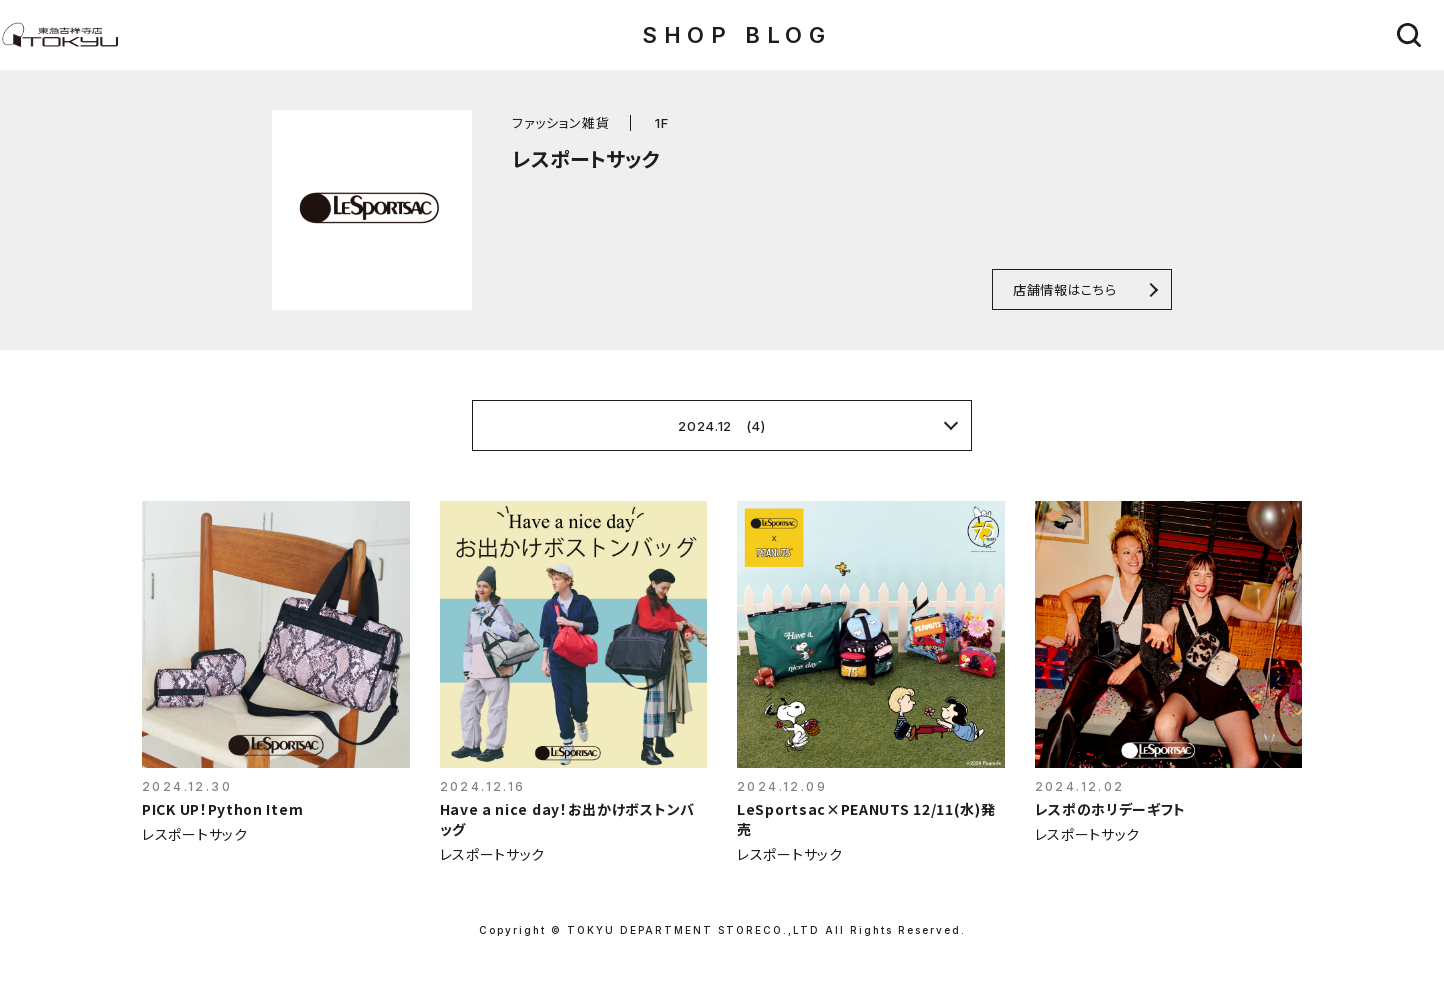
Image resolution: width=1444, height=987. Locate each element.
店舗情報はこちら (1064, 289)
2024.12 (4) (721, 426)
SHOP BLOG (736, 35)
